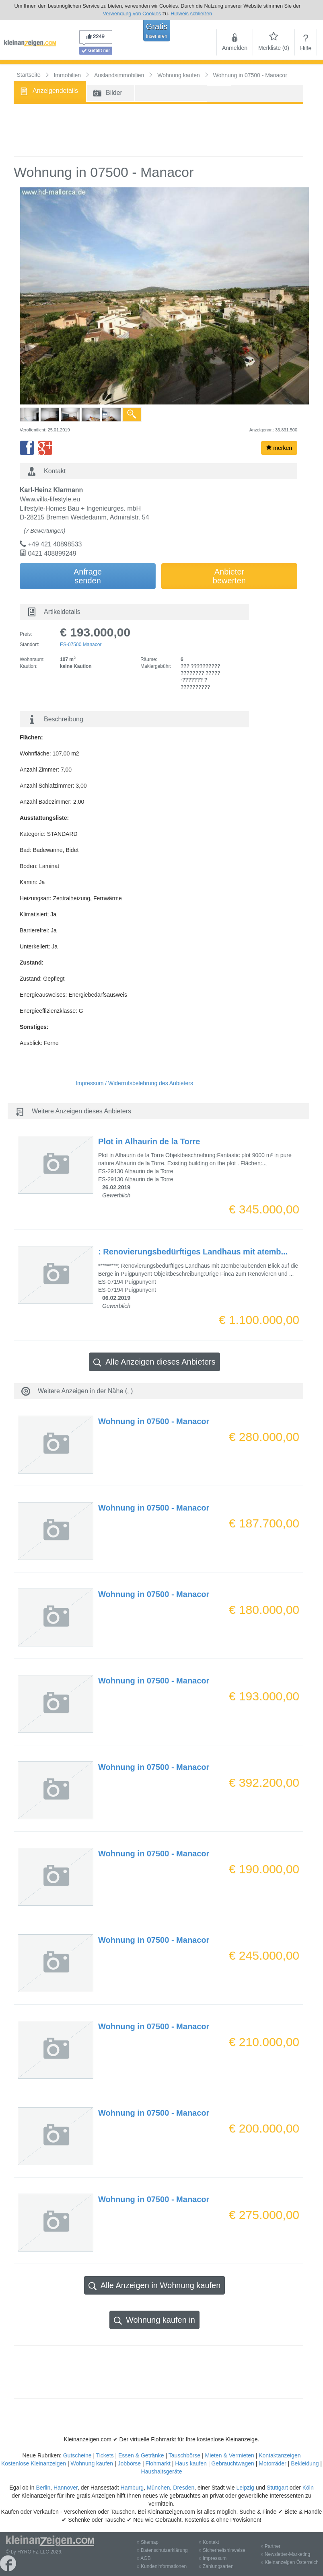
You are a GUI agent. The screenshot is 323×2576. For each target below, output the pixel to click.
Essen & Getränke (141, 2455)
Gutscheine (77, 2455)
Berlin (43, 2487)
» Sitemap (147, 2542)
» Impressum (212, 2558)
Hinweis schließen (191, 13)
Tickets (105, 2455)
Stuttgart (277, 2487)
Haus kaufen (191, 2463)
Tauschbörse (184, 2455)
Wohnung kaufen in (154, 2320)
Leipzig (245, 2487)
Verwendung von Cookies (132, 13)
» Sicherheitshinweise (222, 2550)
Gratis (156, 30)
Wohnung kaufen (92, 2463)
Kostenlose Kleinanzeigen (33, 2463)
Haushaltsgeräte (161, 2471)
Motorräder (272, 2463)
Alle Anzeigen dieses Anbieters (154, 1362)
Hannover (65, 2487)
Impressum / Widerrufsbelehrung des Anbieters (134, 1083)
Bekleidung (305, 2463)
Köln (308, 2487)
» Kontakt (209, 2542)
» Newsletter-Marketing (285, 2554)
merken (279, 448)
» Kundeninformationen (162, 2566)
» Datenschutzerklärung (162, 2550)
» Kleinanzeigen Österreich (290, 2562)
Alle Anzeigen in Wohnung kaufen (154, 2285)
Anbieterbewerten (229, 576)
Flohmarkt (158, 2463)
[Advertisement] (158, 130)
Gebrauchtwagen (232, 2463)
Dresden (183, 2487)
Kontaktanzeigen (279, 2455)
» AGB (144, 2558)
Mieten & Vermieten (229, 2455)
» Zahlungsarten (216, 2566)
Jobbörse (129, 2463)
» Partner (270, 2546)
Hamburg (132, 2487)
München (158, 2487)
